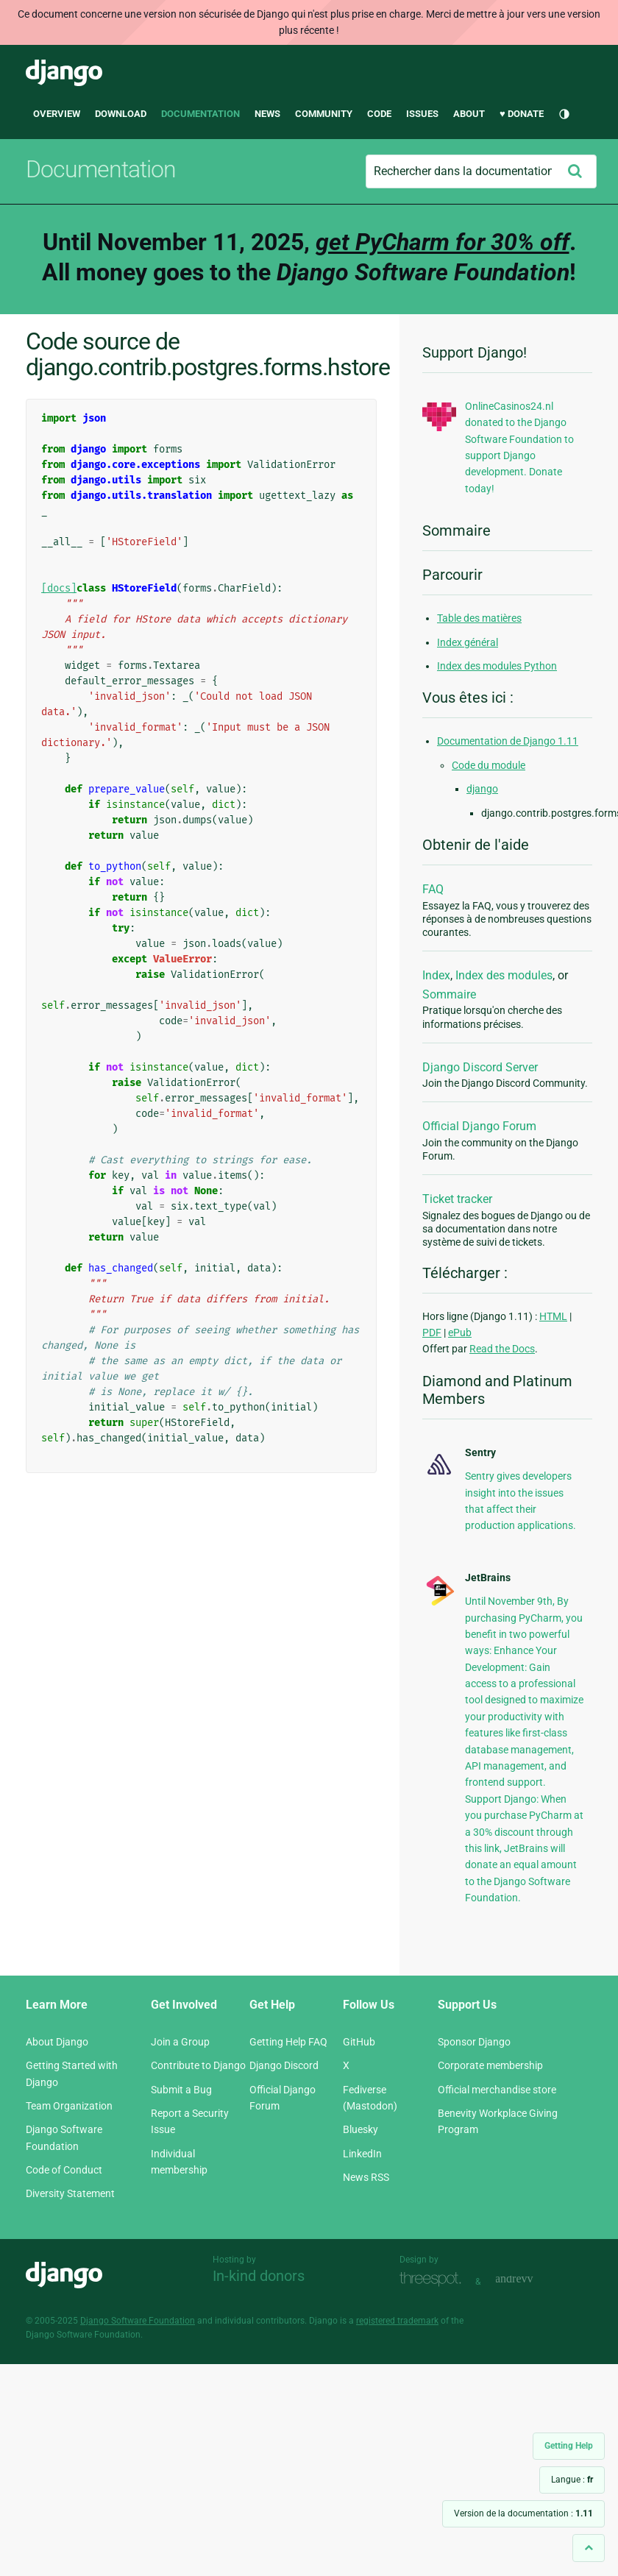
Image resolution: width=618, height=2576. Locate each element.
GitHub (359, 2042)
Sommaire (449, 994)
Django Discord (284, 2065)
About (469, 113)
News (267, 113)
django (482, 789)
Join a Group (180, 2042)
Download (120, 113)
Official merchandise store (497, 2090)
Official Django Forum (479, 1126)
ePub (460, 1332)
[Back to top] (588, 2547)
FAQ (433, 889)
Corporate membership (490, 2065)
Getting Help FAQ (288, 2042)
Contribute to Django (198, 2065)
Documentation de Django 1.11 (507, 741)
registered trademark (397, 2321)
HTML (553, 1316)
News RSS (366, 2177)
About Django (57, 2042)
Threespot (434, 2280)
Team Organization (69, 2106)
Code (379, 113)
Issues (422, 113)
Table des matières (479, 618)
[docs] (59, 588)
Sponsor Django (474, 2042)
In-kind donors (259, 2276)
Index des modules (504, 975)
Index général (467, 642)
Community (323, 113)
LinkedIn (362, 2154)
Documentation (200, 113)
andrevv (530, 2280)
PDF (431, 1332)
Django (64, 73)
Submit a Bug (181, 2090)
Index (436, 975)
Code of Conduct (64, 2170)
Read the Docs (502, 1349)
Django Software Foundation (137, 2321)
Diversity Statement (70, 2193)
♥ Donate (522, 113)
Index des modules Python (497, 666)
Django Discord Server (480, 1067)
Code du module (488, 765)
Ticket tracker (457, 1199)
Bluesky (360, 2129)
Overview (56, 113)
